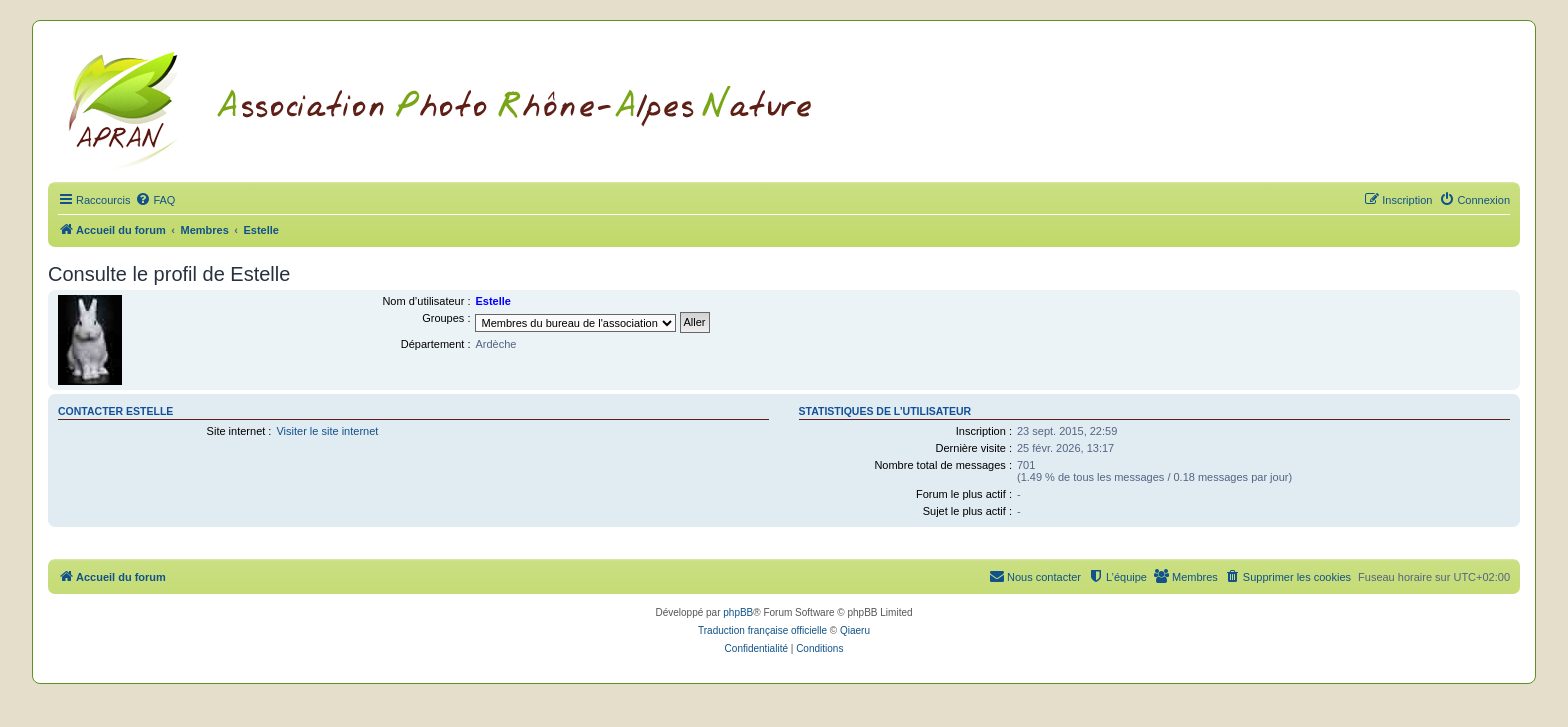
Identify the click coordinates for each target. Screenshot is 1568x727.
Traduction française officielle (762, 630)
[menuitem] (155, 200)
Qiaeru (855, 630)
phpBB (738, 612)
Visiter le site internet (327, 431)
